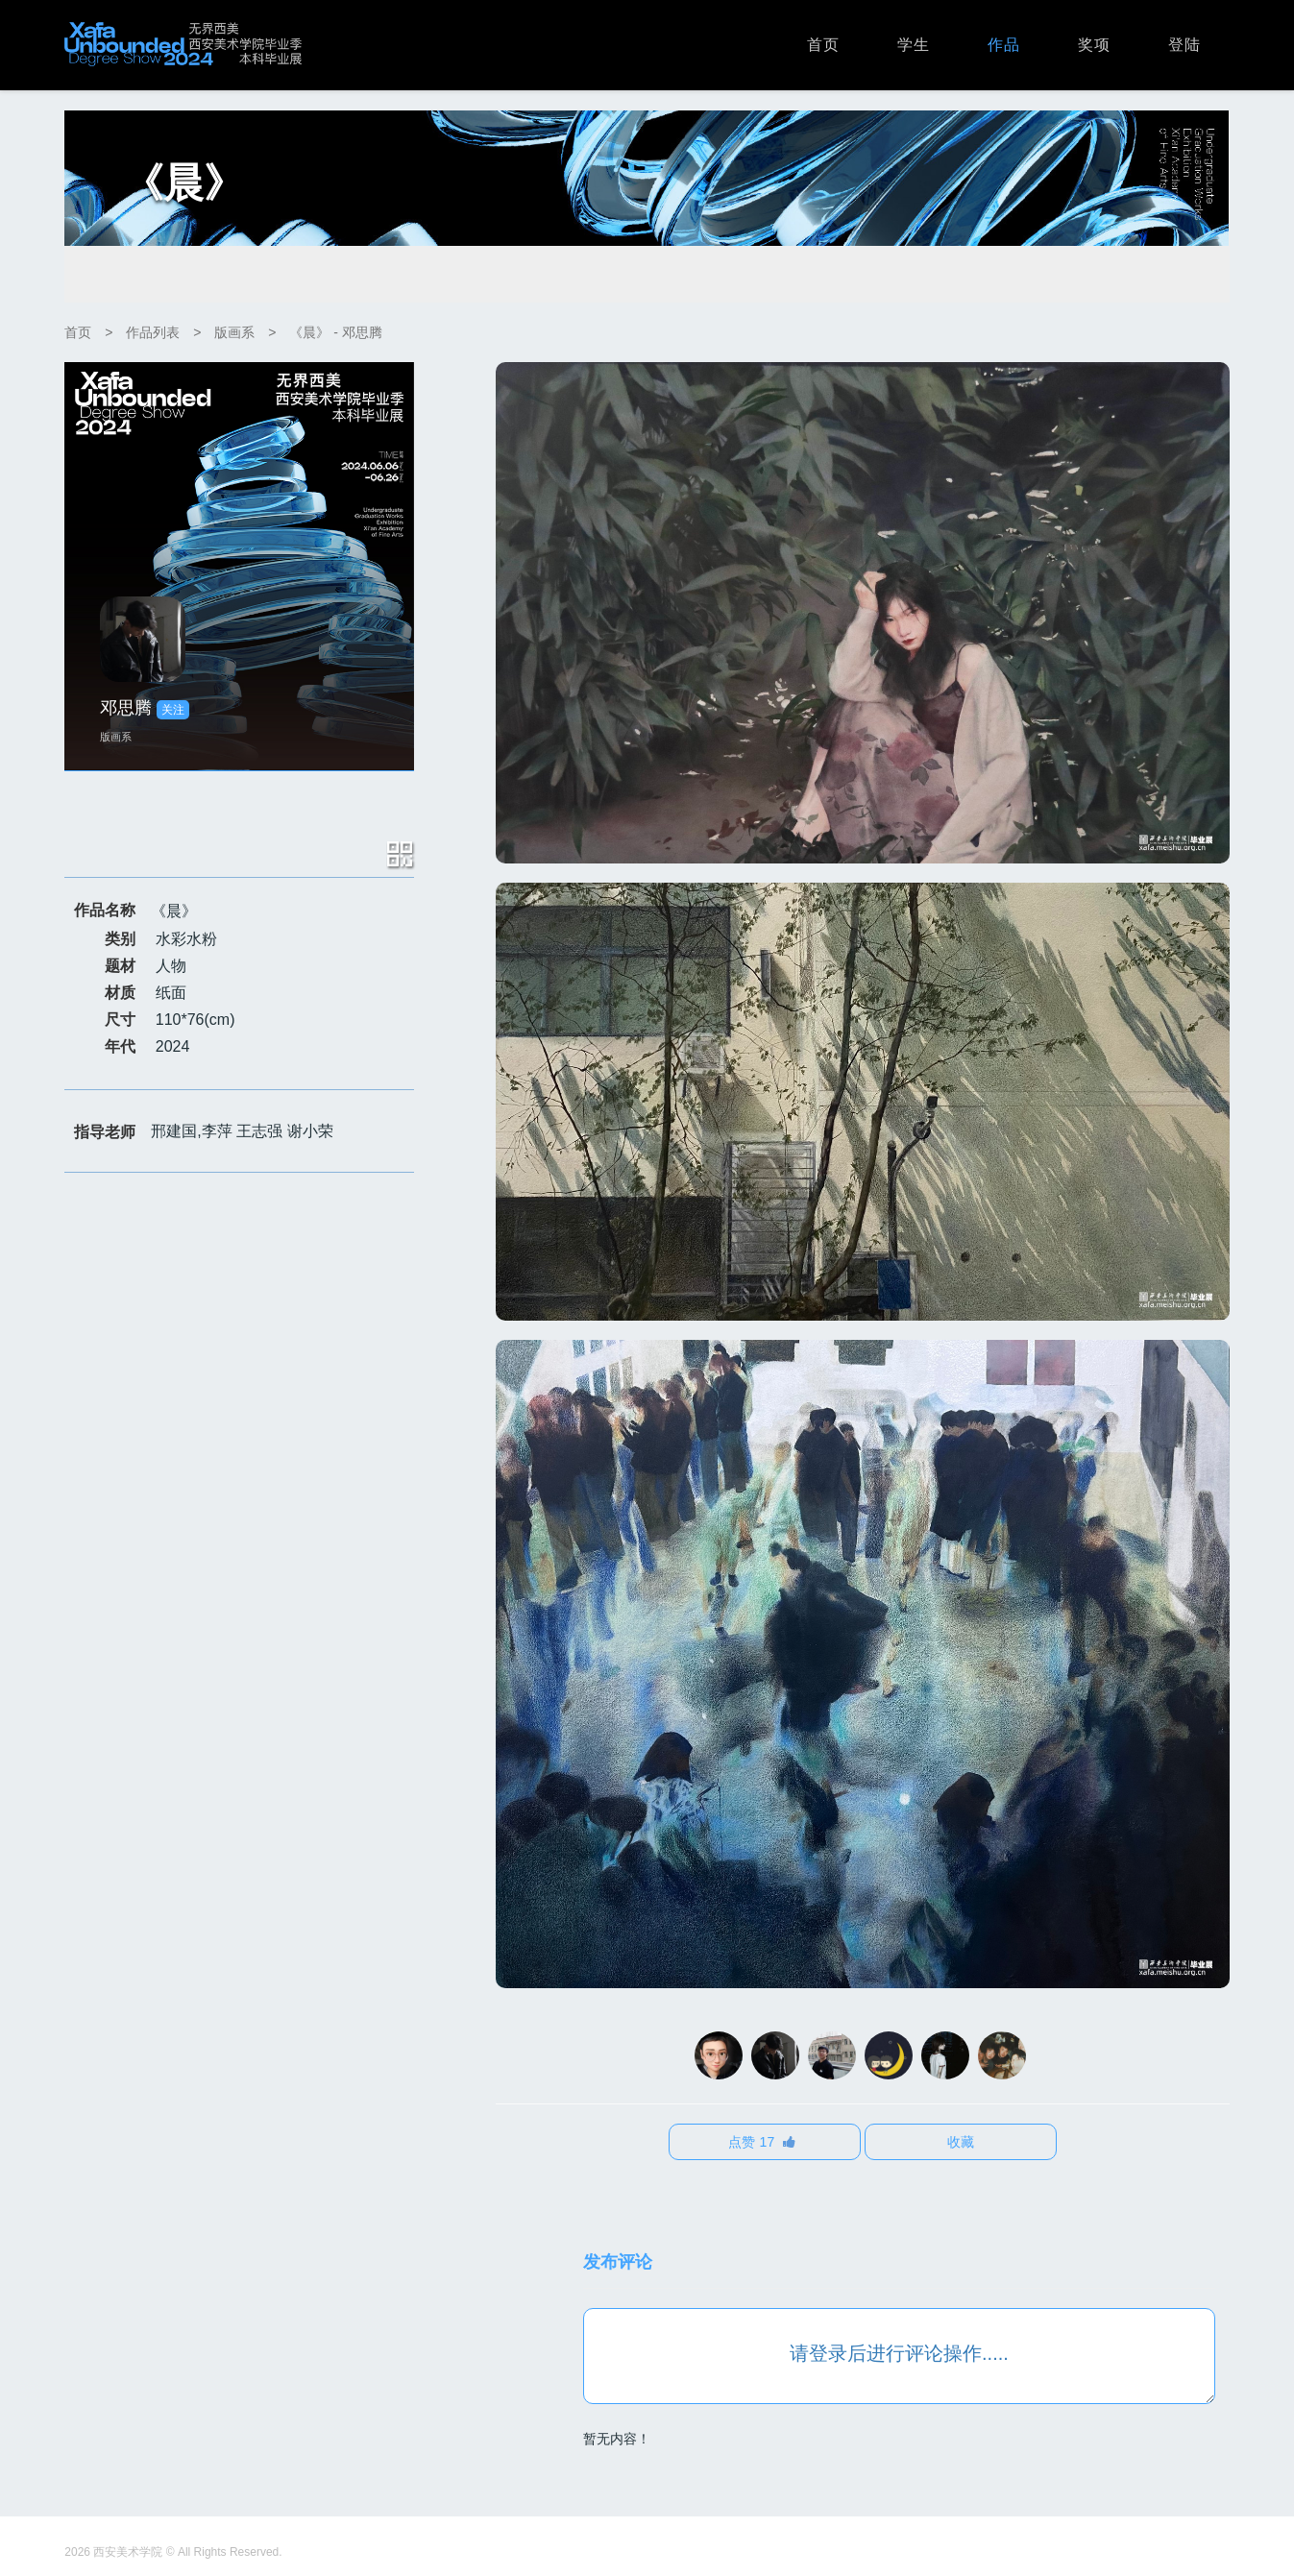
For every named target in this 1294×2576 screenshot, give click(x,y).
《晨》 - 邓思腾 (335, 332)
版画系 (234, 332)
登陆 (1184, 44)
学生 (913, 44)
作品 (1004, 44)
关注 (172, 710)
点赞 (761, 2142)
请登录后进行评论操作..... (899, 2353)
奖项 (1094, 44)
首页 (823, 44)
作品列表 (153, 332)
